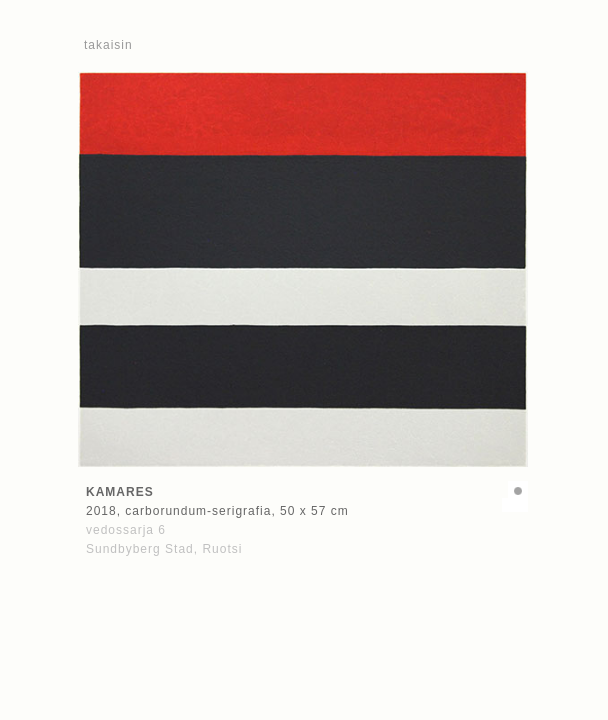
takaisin (108, 45)
